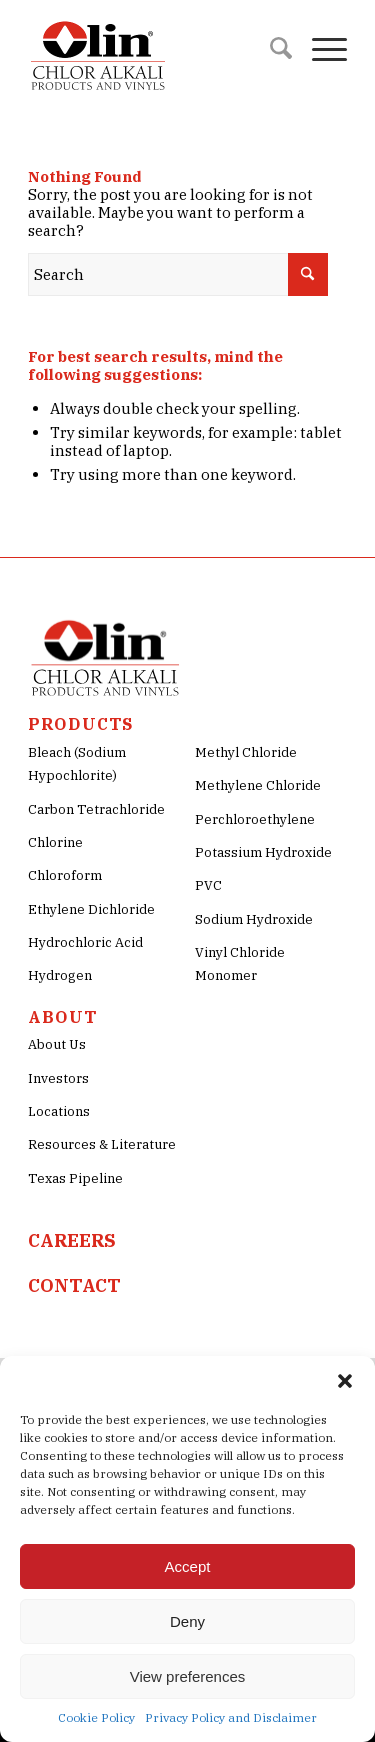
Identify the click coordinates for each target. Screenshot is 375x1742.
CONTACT (74, 1285)
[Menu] (319, 50)
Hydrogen (60, 975)
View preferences (188, 1676)
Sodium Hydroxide (254, 919)
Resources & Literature (102, 1144)
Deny (187, 1621)
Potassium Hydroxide (263, 852)
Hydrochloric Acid (85, 942)
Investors (58, 1078)
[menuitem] (271, 50)
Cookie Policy (96, 1717)
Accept (188, 1566)
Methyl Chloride (246, 752)
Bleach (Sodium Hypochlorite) (77, 764)
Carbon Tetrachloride (96, 809)
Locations (59, 1111)
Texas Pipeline (75, 1178)
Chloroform (65, 875)
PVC (208, 885)
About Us (57, 1044)
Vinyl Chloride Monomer (240, 964)
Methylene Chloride (258, 785)
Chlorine (55, 842)
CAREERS (72, 1240)
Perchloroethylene (255, 819)
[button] (345, 1381)
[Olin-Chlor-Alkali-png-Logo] (155, 50)
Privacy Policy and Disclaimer (231, 1717)
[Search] (271, 50)
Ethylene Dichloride (91, 909)
